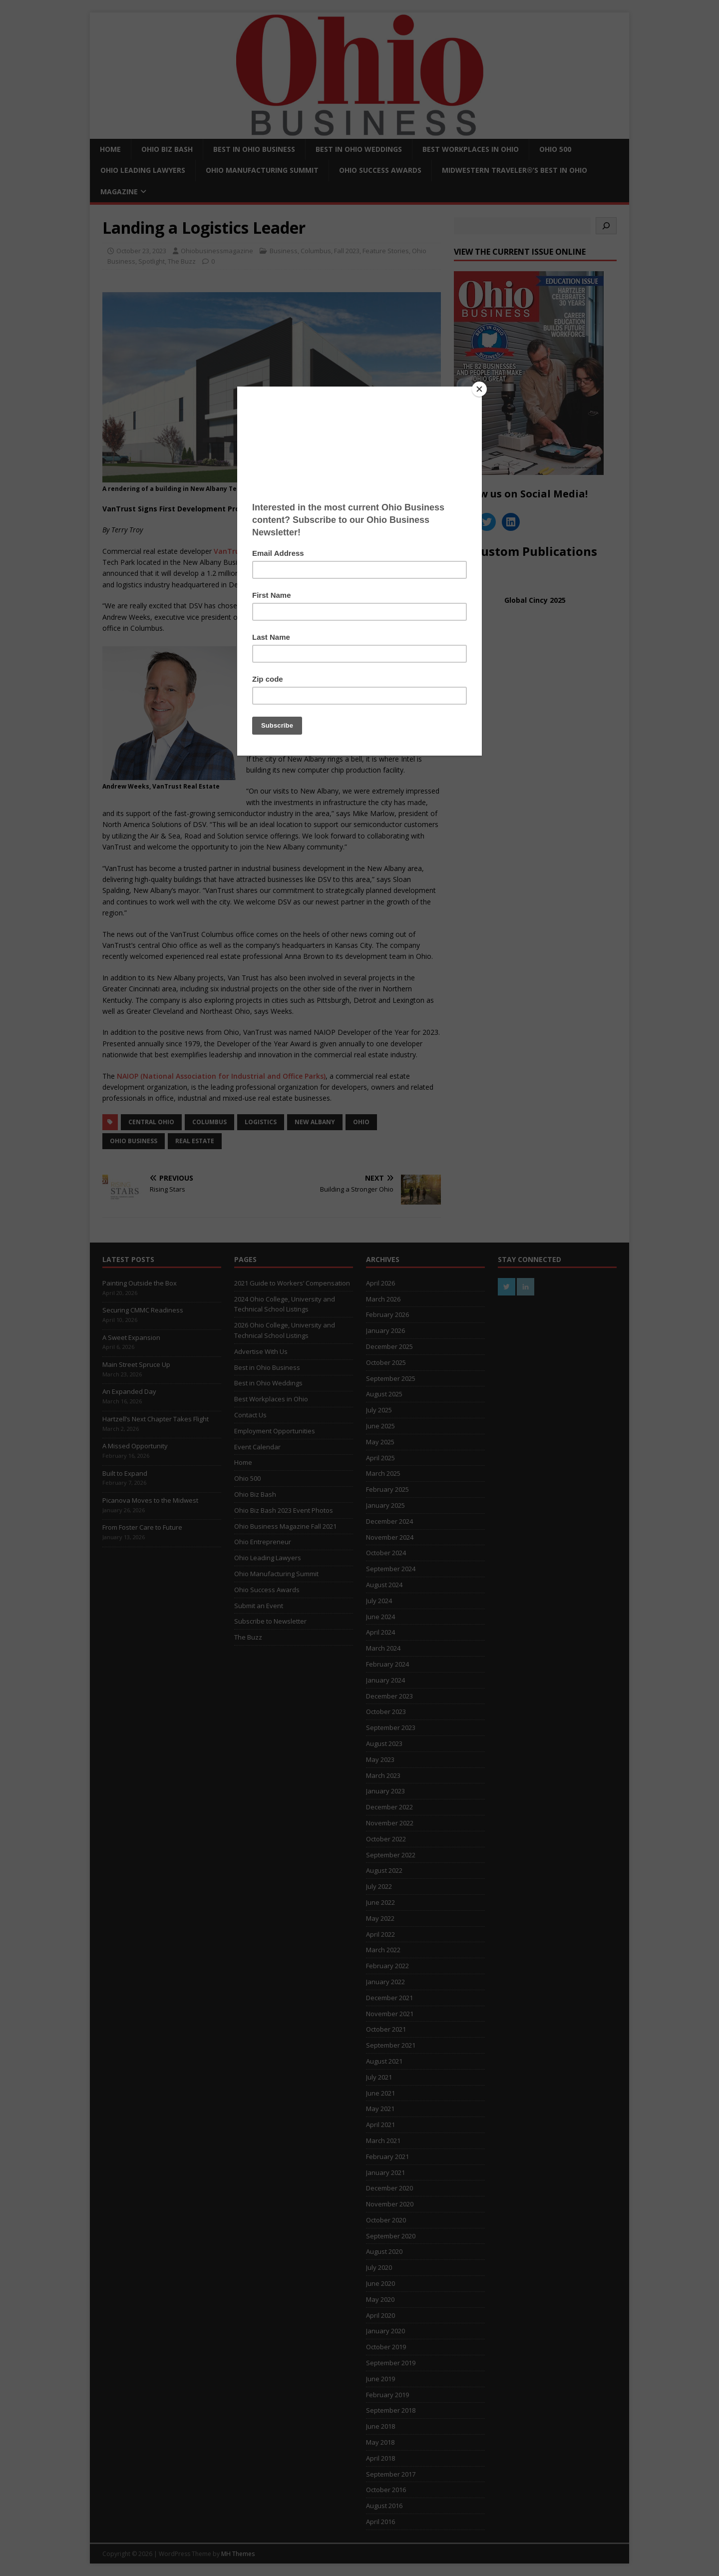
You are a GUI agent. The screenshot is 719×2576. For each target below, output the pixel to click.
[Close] (479, 389)
